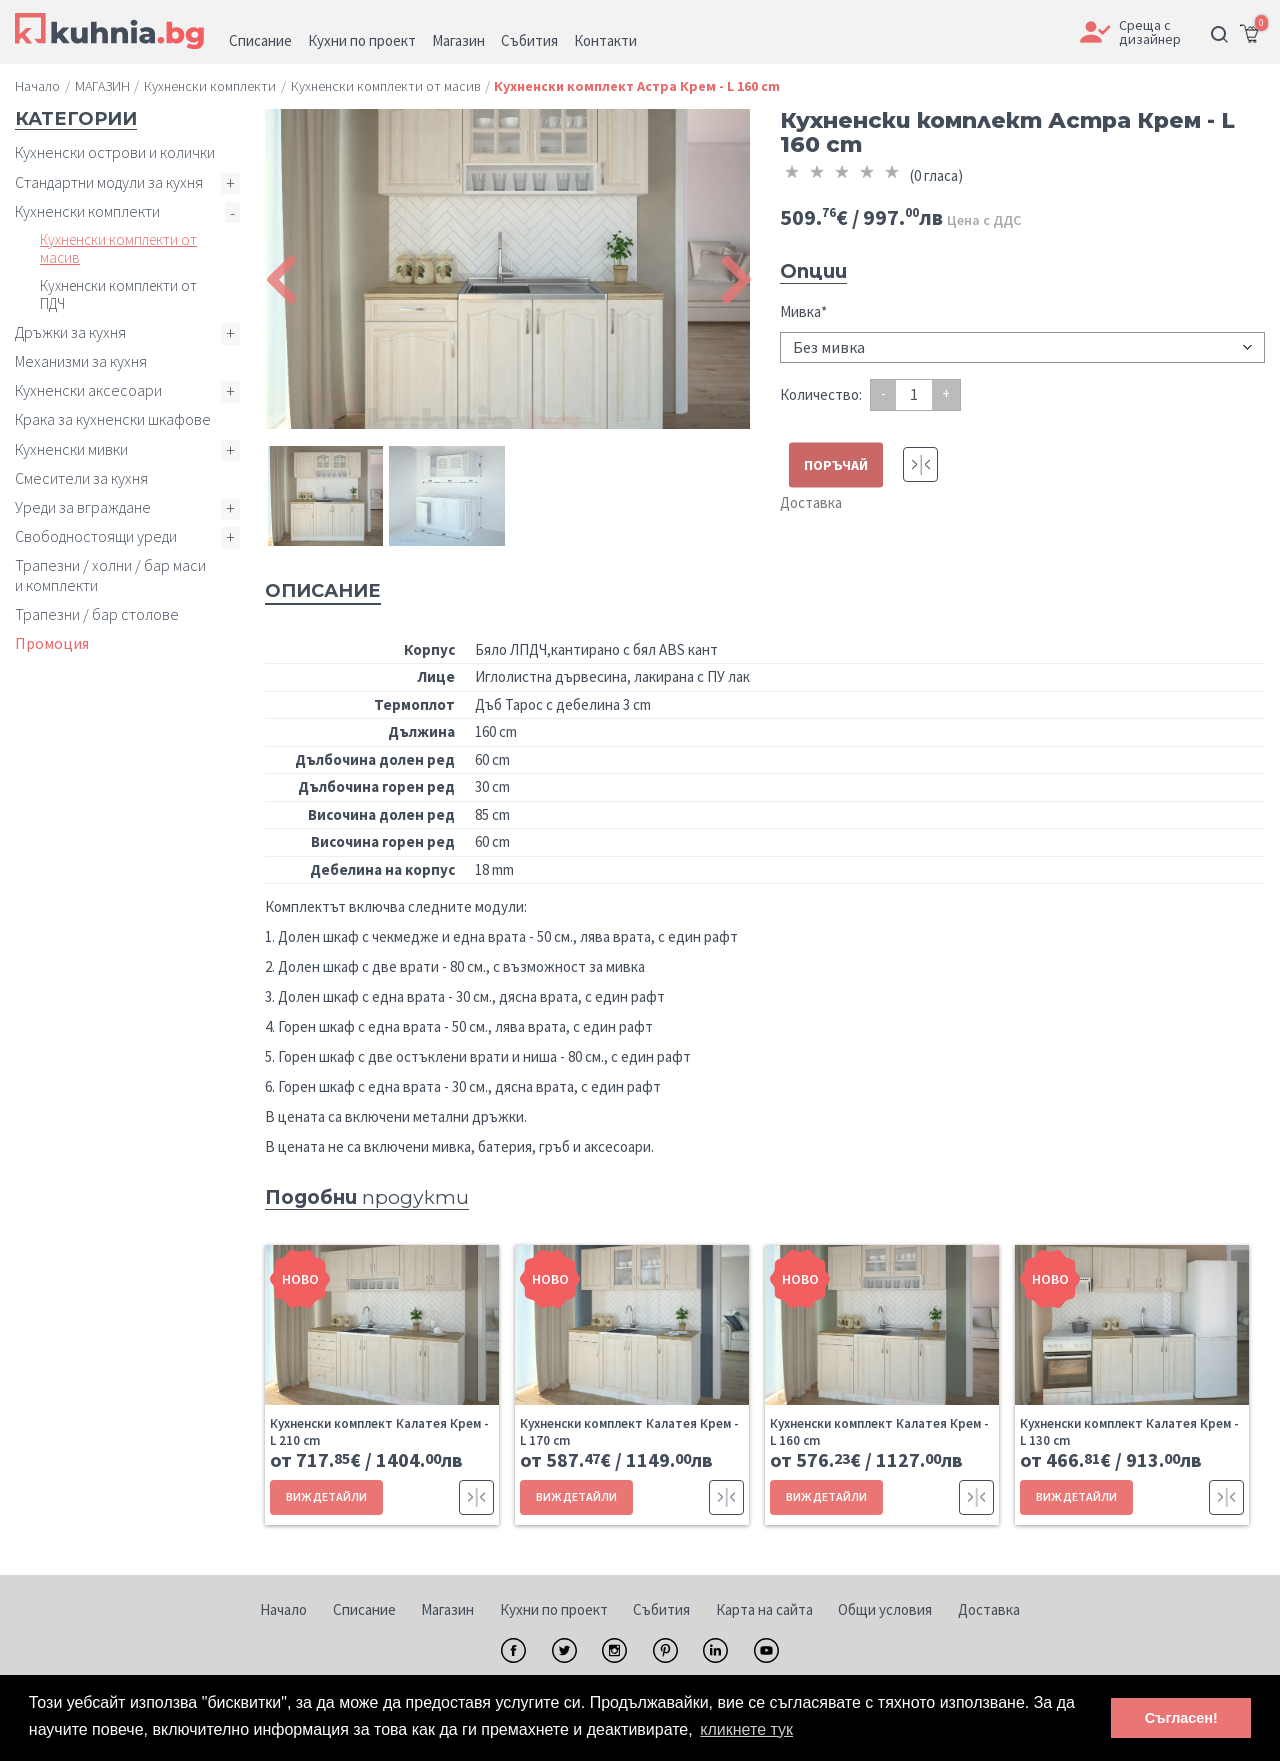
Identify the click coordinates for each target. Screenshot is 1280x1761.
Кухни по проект (554, 1609)
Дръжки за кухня (70, 332)
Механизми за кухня (81, 361)
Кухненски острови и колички (115, 152)
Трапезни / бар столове (97, 614)
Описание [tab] (323, 591)
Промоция (52, 643)
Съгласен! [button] (1181, 1718)
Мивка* (803, 311)
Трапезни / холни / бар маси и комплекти (110, 574)
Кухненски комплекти (87, 211)
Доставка (811, 502)
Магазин (447, 1609)
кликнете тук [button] (746, 1729)
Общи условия (885, 1609)
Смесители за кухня (81, 478)
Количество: (821, 394)
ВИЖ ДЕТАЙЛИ (326, 1496)
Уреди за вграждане (83, 507)
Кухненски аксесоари (88, 390)
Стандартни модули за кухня (109, 182)
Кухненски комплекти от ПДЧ (118, 294)
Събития (661, 1609)
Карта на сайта (764, 1609)
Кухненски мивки (71, 449)
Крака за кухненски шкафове (113, 419)
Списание (364, 1609)
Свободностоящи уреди (96, 536)
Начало (283, 1609)
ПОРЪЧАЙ (836, 464)
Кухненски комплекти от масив (118, 248)
